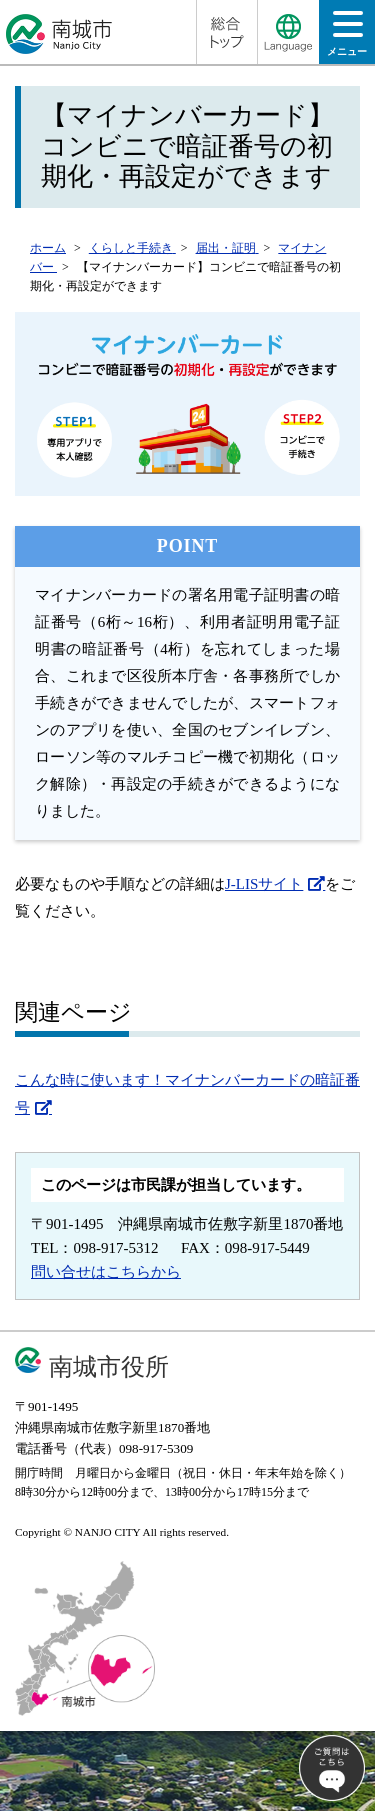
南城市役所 (109, 1366)
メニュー (347, 39)
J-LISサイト (264, 884)
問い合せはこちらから (106, 1272)
